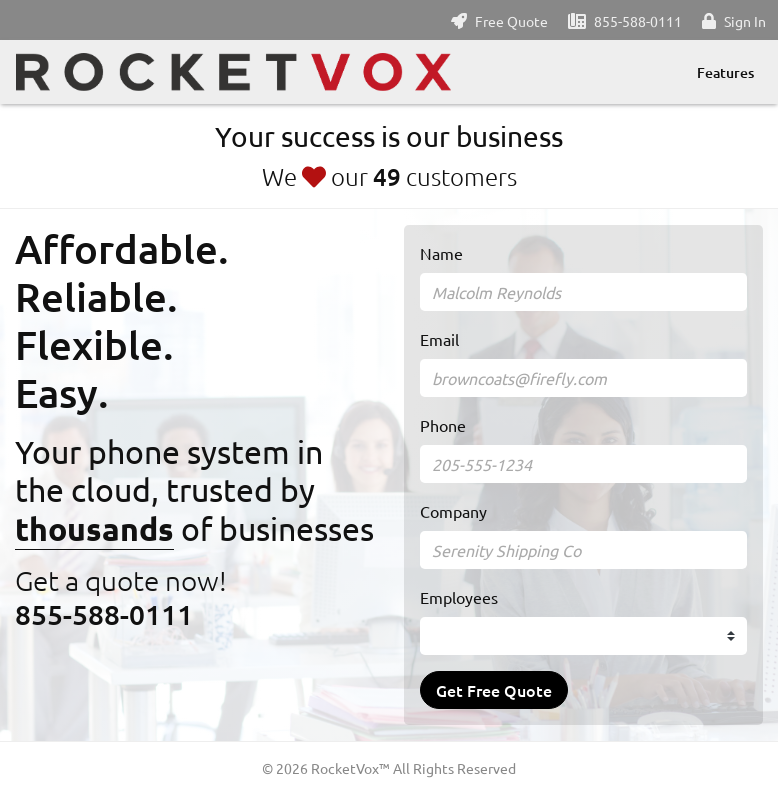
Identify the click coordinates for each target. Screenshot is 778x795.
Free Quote (511, 21)
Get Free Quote (494, 690)
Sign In (745, 21)
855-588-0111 (638, 21)
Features (725, 72)
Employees (459, 597)
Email (439, 339)
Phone (443, 425)
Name (441, 253)
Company (453, 511)
